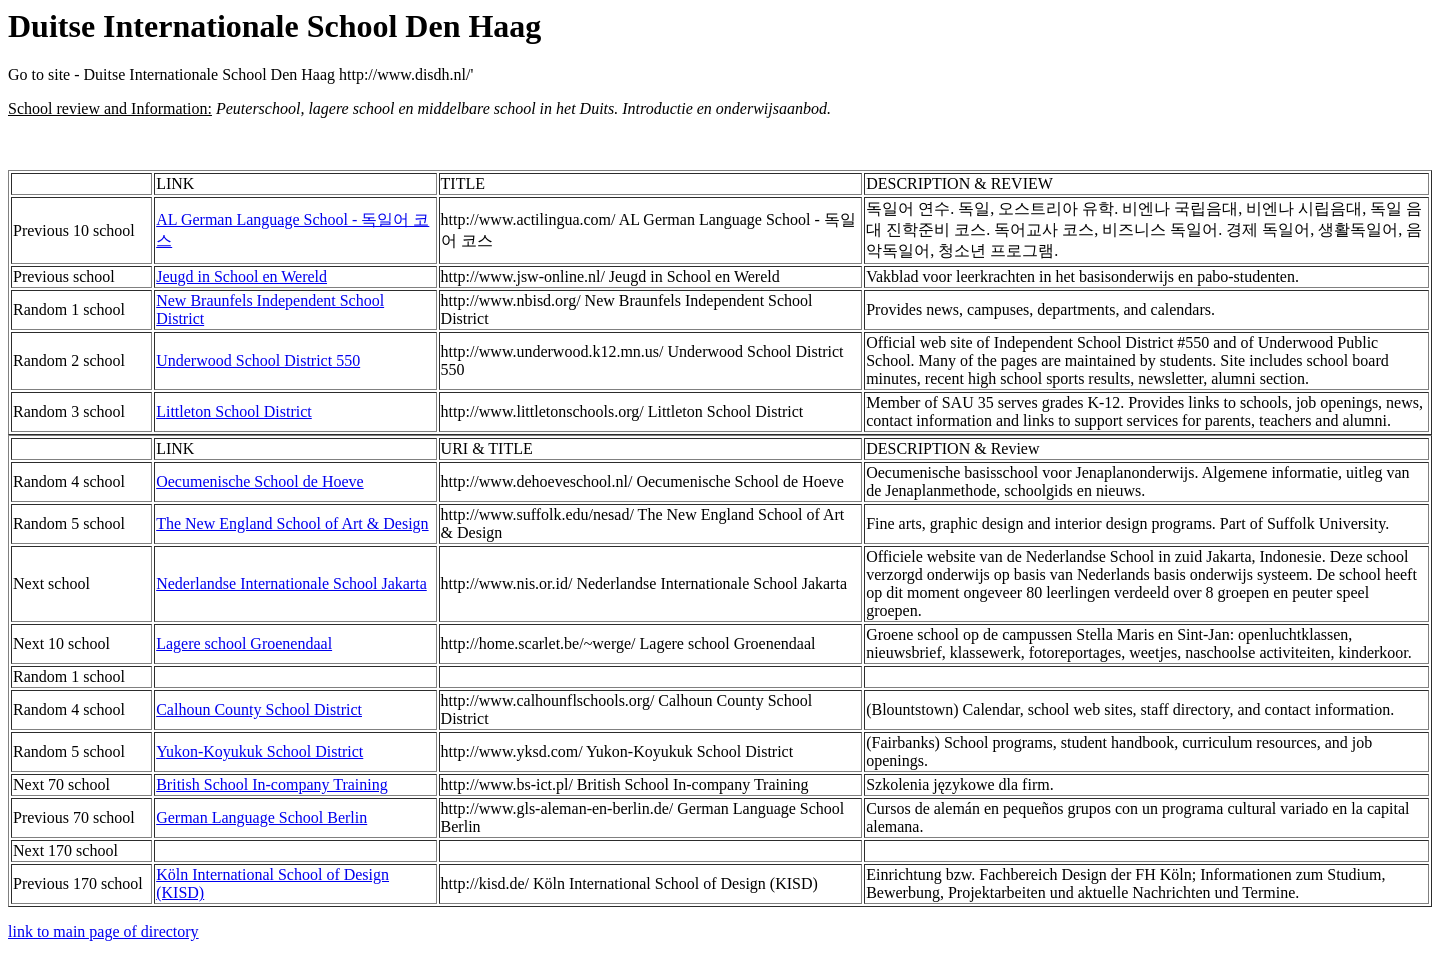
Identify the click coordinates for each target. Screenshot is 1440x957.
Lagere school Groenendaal (244, 643)
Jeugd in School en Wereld (241, 276)
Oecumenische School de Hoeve (259, 481)
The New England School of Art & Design (292, 523)
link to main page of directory (103, 931)
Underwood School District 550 (258, 360)
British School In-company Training (272, 784)
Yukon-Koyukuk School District (259, 751)
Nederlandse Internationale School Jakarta (291, 583)
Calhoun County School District (259, 709)
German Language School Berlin (261, 817)
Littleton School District (234, 411)
